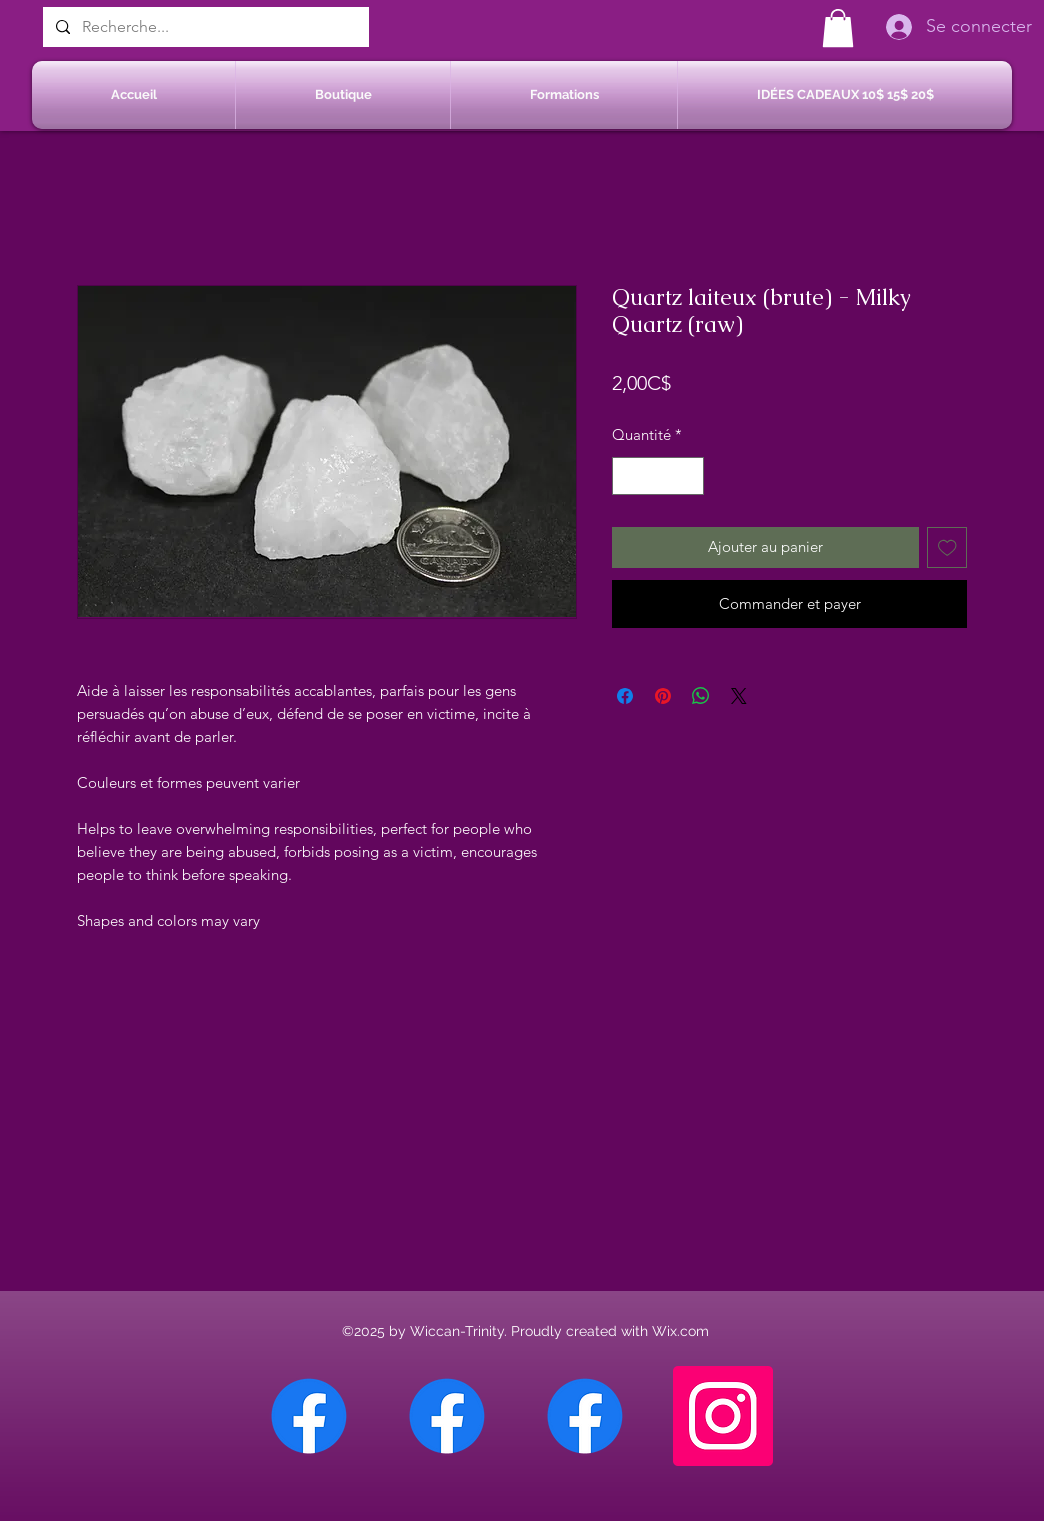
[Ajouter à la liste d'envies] (947, 547)
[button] (838, 28)
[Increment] (688, 476)
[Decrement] (628, 476)
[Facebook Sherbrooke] (447, 1416)
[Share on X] (739, 696)
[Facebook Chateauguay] (309, 1416)
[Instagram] (723, 1416)
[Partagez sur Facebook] (625, 696)
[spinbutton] (658, 476)
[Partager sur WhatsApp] (701, 696)
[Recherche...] (204, 27)
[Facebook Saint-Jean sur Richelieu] (585, 1416)
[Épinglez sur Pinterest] (663, 696)
